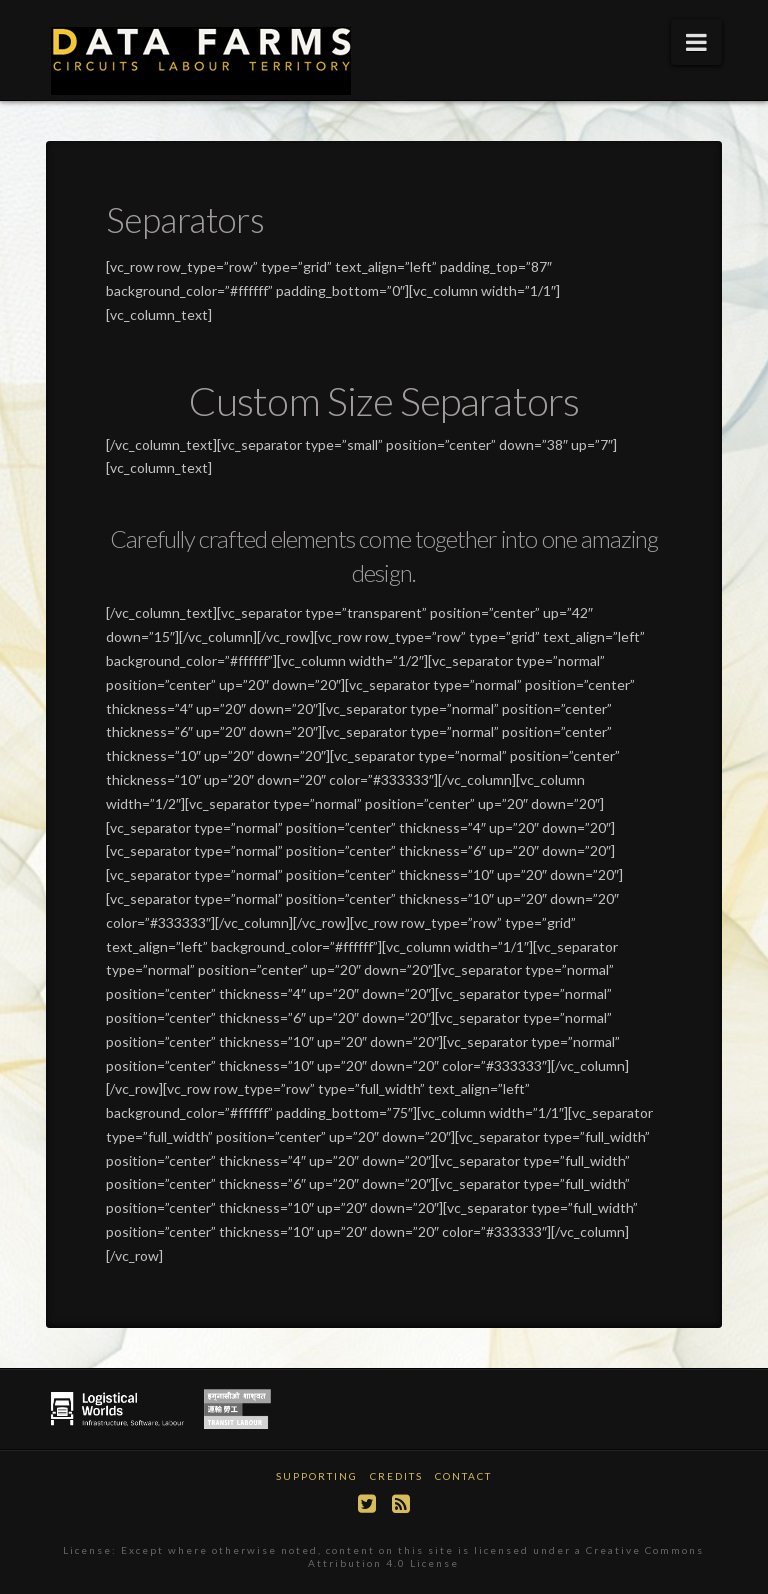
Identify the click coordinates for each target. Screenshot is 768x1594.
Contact (463, 1476)
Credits (396, 1476)
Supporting (317, 1476)
